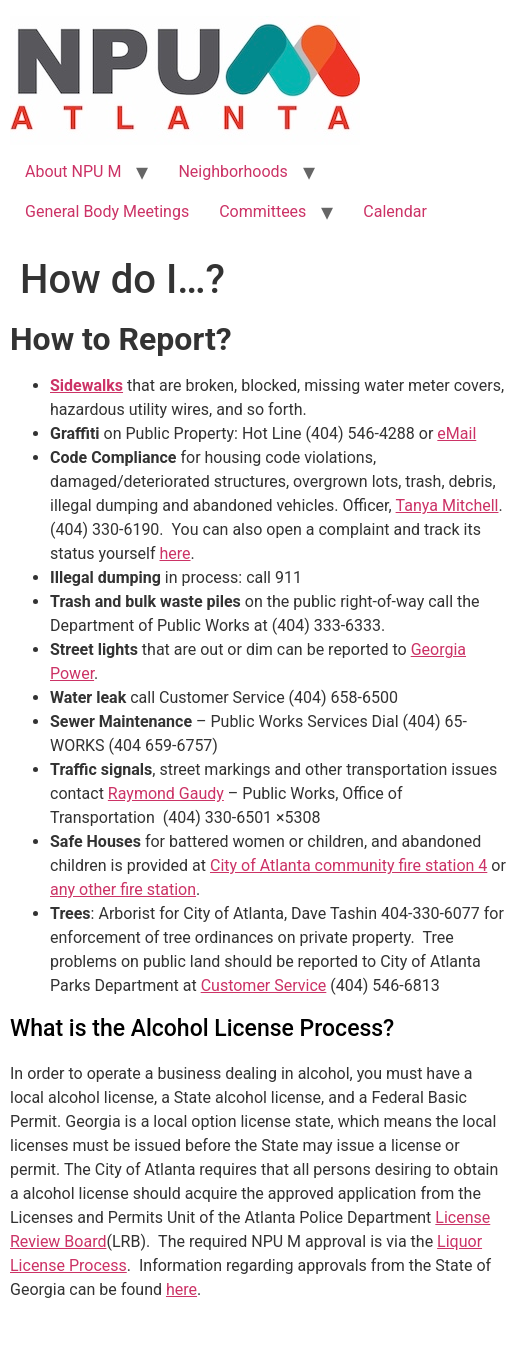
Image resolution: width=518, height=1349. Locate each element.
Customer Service (264, 985)
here (174, 553)
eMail (456, 433)
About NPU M (73, 171)
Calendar (394, 211)
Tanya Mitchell (447, 505)
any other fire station (123, 889)
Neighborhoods (232, 171)
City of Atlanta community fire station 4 (348, 865)
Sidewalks (86, 385)
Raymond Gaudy (166, 793)
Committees (262, 211)
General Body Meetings (107, 211)
